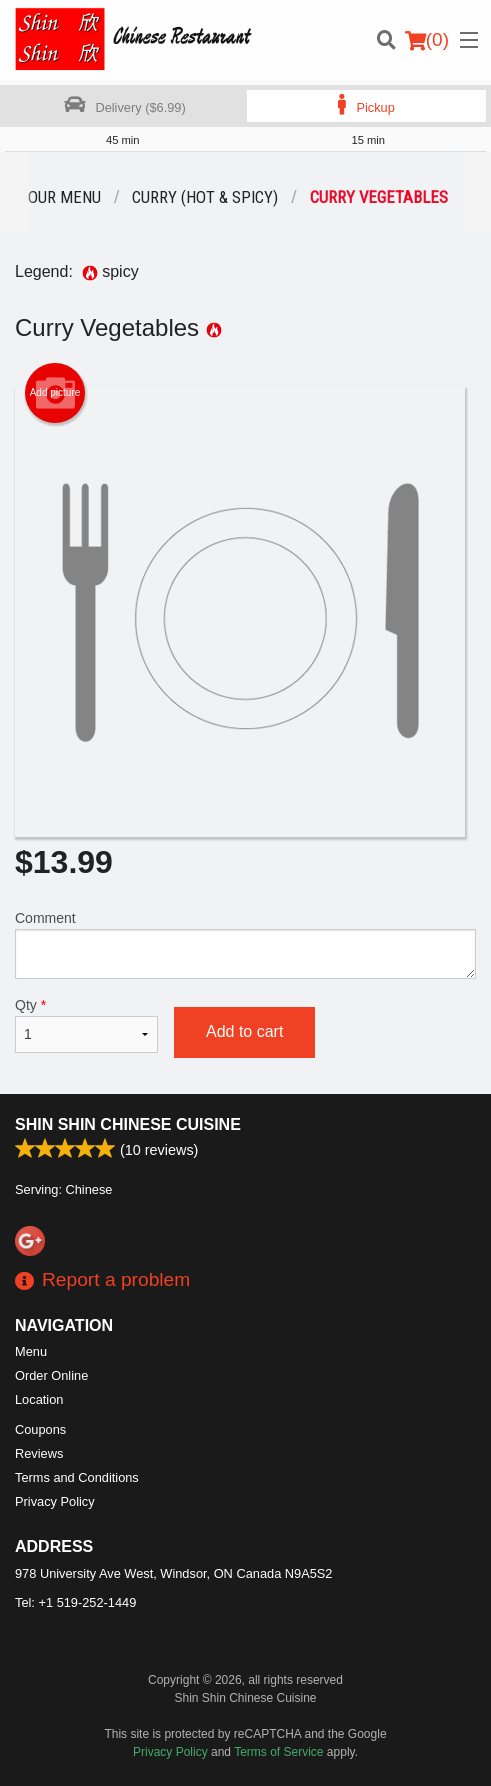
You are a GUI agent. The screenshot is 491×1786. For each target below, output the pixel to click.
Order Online (51, 1375)
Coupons (40, 1429)
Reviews (39, 1453)
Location (39, 1399)
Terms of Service (278, 1752)
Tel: (75, 1602)
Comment (245, 944)
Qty (86, 1025)
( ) (427, 40)
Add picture (55, 393)
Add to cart (244, 1031)
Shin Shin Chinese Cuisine (128, 1124)
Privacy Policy (55, 1501)
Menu (31, 1351)
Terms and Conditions (77, 1477)
